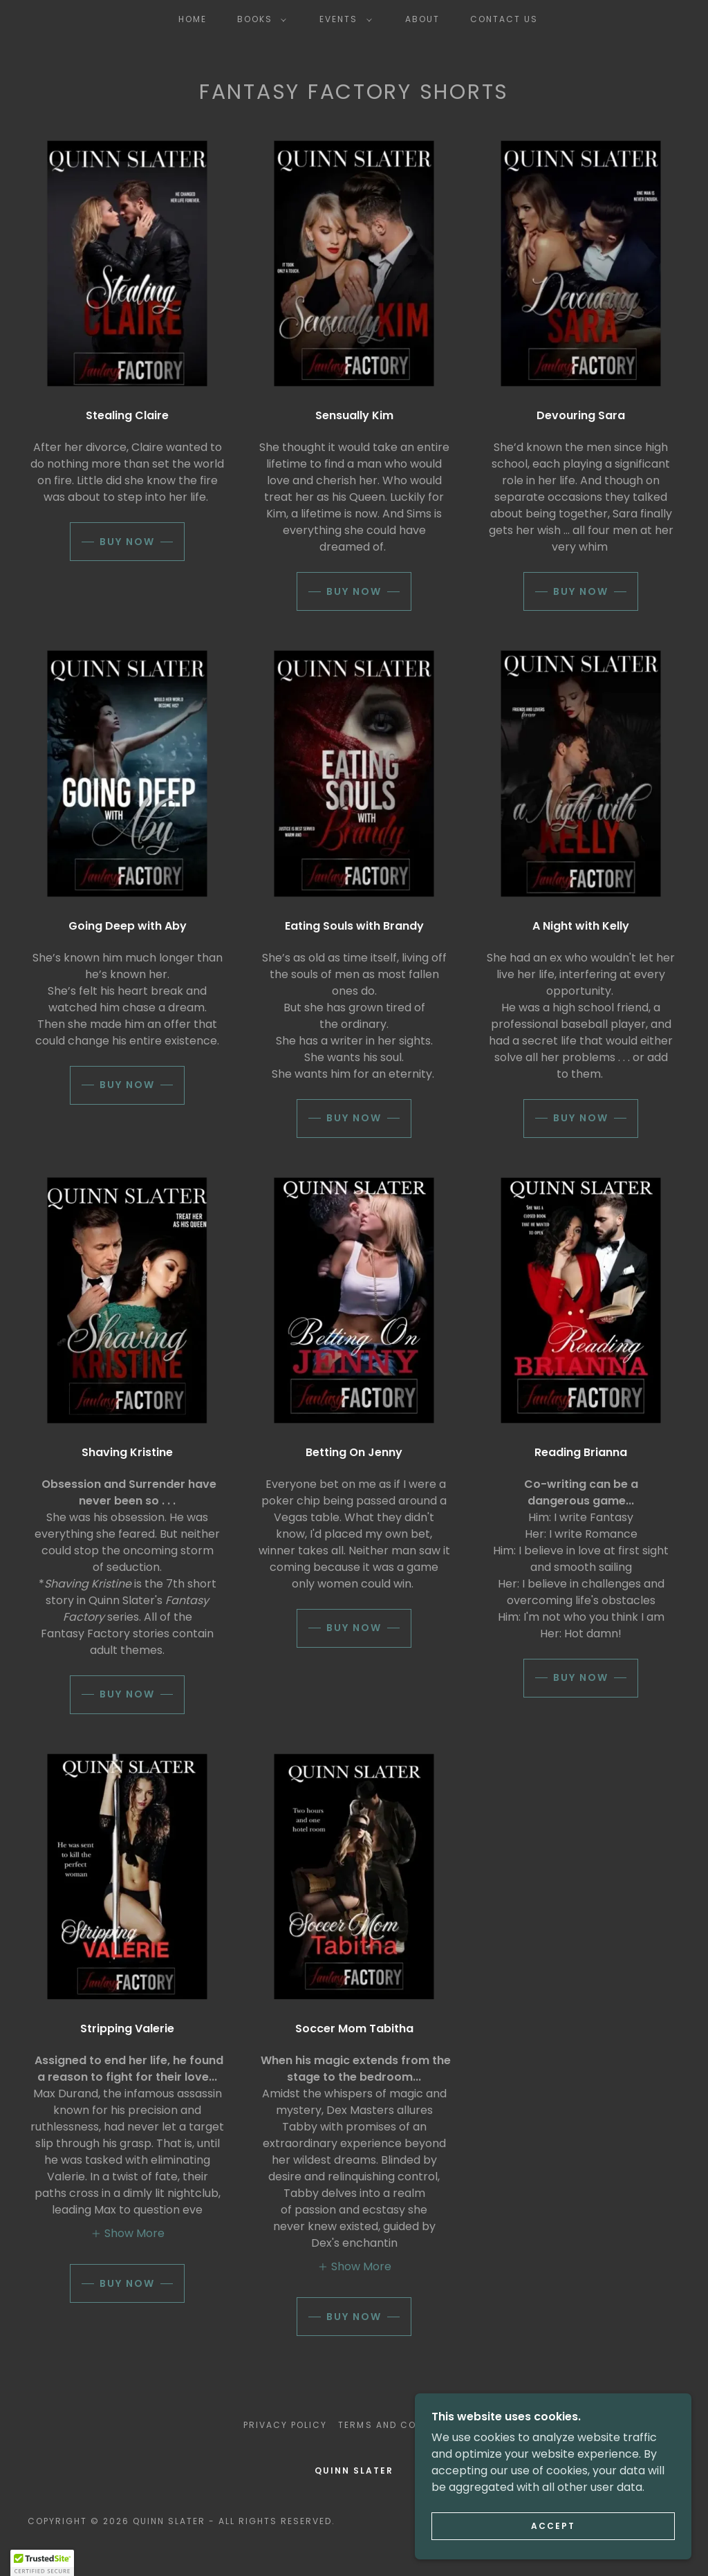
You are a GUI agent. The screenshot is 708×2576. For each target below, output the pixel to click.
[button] (259, 19)
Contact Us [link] (504, 19)
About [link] (422, 19)
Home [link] (192, 19)
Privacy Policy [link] (285, 2425)
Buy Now (127, 542)
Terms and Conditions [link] (401, 2425)
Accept (553, 2526)
